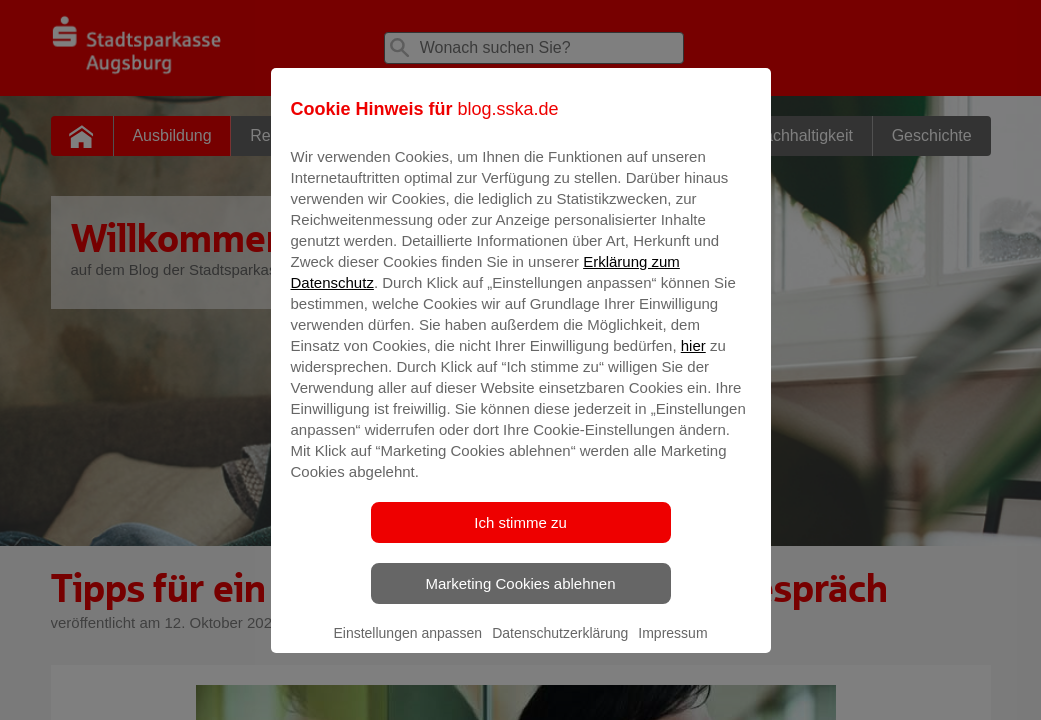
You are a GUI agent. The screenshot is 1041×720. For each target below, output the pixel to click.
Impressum (672, 647)
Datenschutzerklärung (560, 647)
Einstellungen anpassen (407, 647)
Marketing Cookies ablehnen (520, 597)
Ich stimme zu (520, 536)
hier (693, 359)
